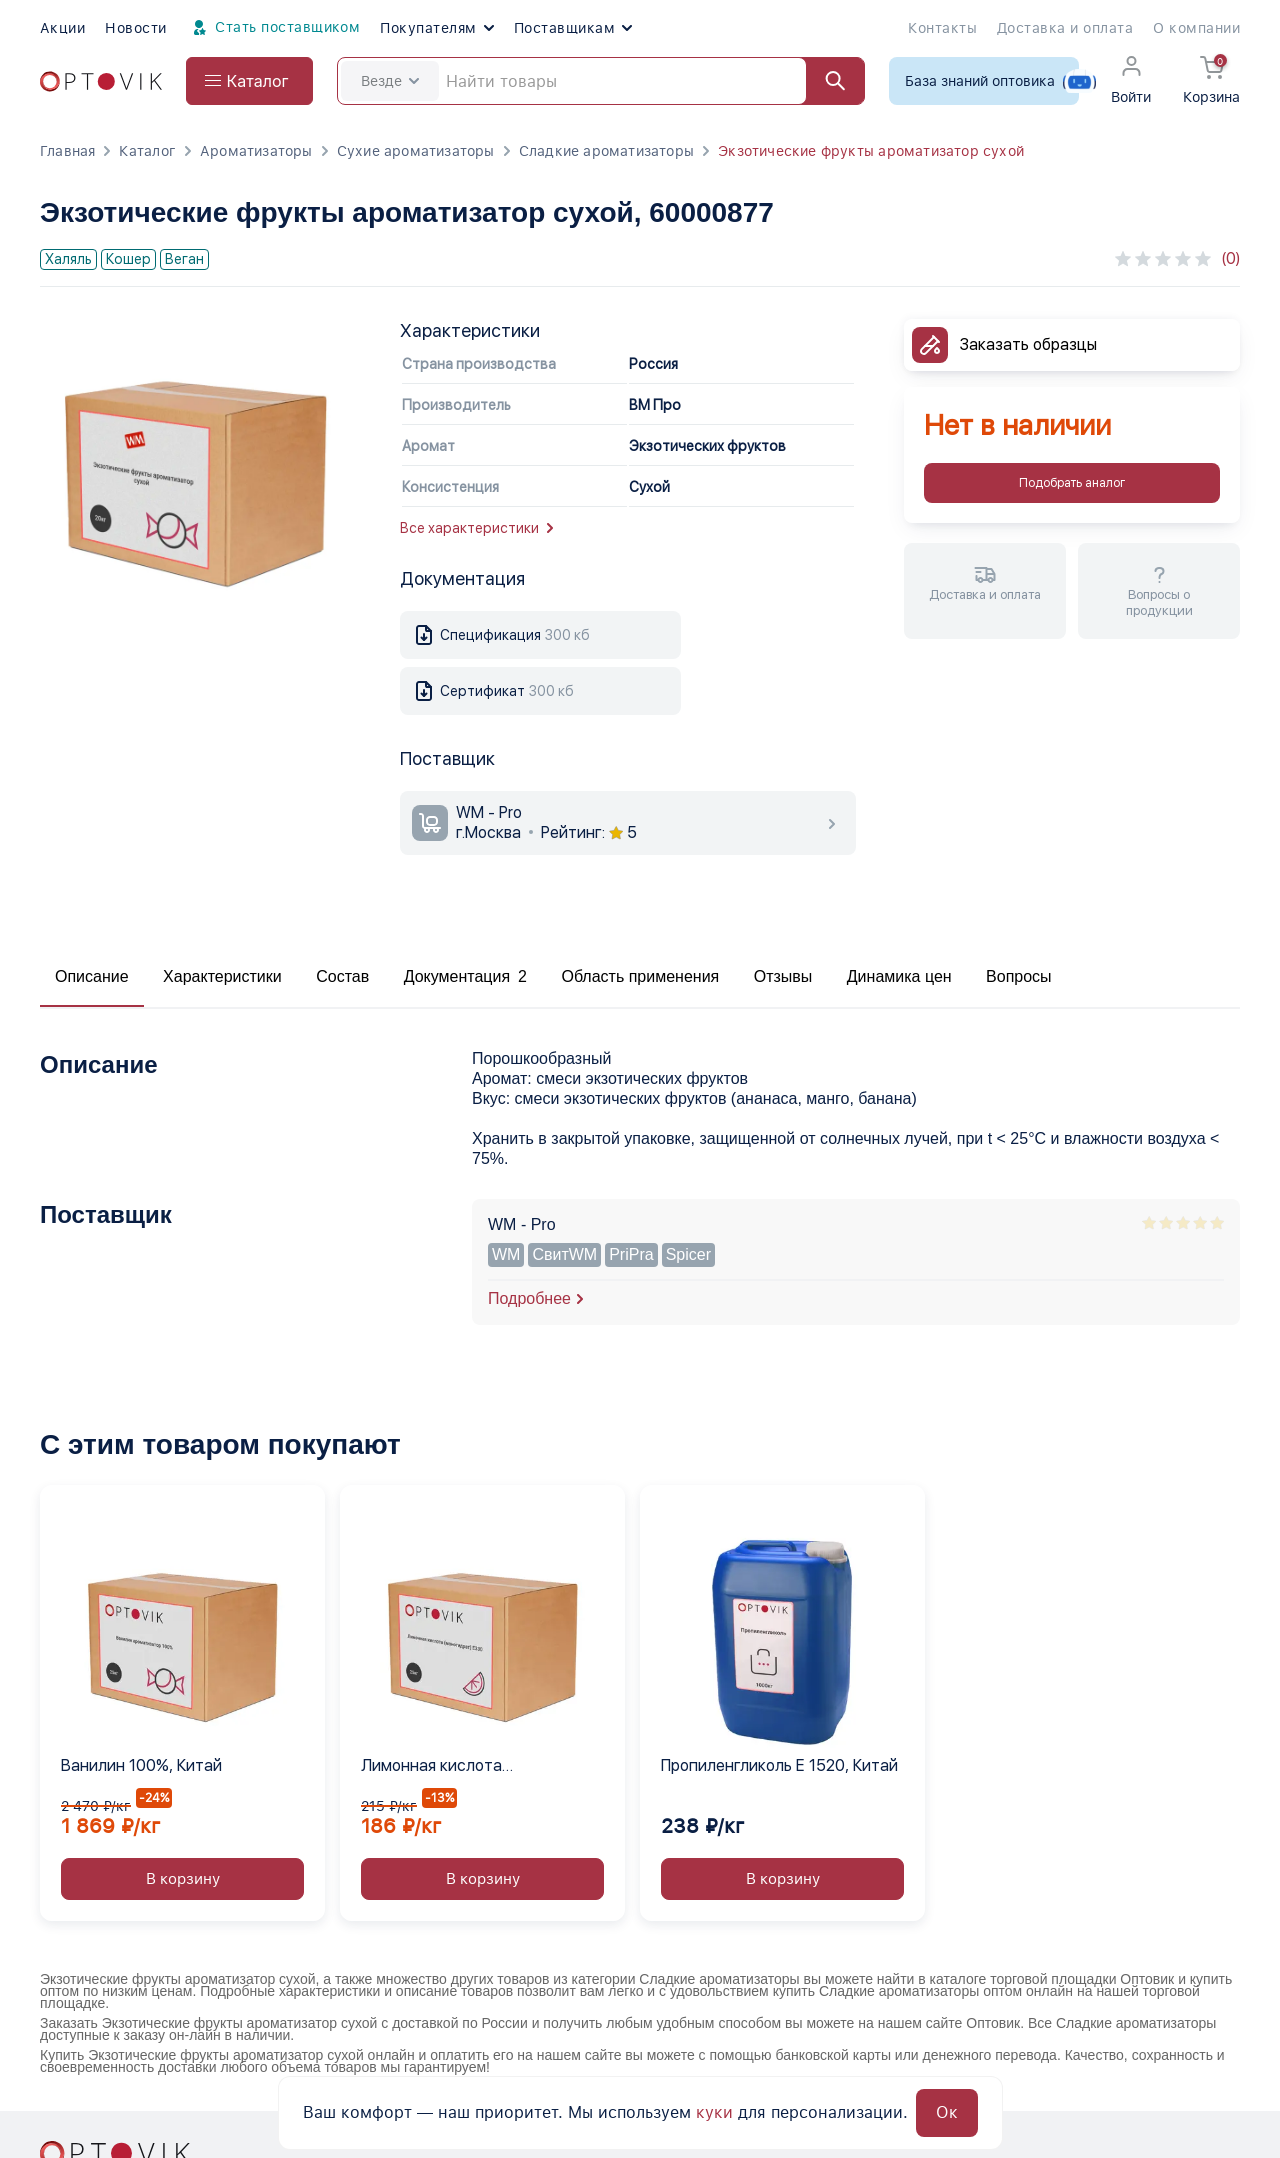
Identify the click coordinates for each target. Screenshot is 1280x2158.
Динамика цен (899, 976)
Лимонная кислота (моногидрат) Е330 (433, 1767)
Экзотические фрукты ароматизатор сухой (871, 151)
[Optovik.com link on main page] (101, 81)
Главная (67, 151)
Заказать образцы (1028, 344)
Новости (135, 28)
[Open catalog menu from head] (249, 81)
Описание (92, 976)
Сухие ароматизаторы (416, 151)
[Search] (601, 81)
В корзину (183, 1879)
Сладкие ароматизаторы (606, 151)
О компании (1196, 28)
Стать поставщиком (274, 28)
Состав (342, 976)
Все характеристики (476, 528)
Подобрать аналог (1072, 483)
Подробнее (529, 1298)
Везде (390, 81)
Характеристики (222, 976)
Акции (62, 28)
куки (714, 2112)
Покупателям (436, 28)
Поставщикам (573, 28)
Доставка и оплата (1065, 28)
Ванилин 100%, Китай (141, 1765)
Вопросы (1019, 976)
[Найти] (826, 81)
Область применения (640, 976)
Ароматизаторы (256, 151)
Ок (947, 2112)
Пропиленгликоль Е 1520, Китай (779, 1765)
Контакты (942, 28)
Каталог (147, 151)
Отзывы (783, 976)
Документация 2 (465, 976)
